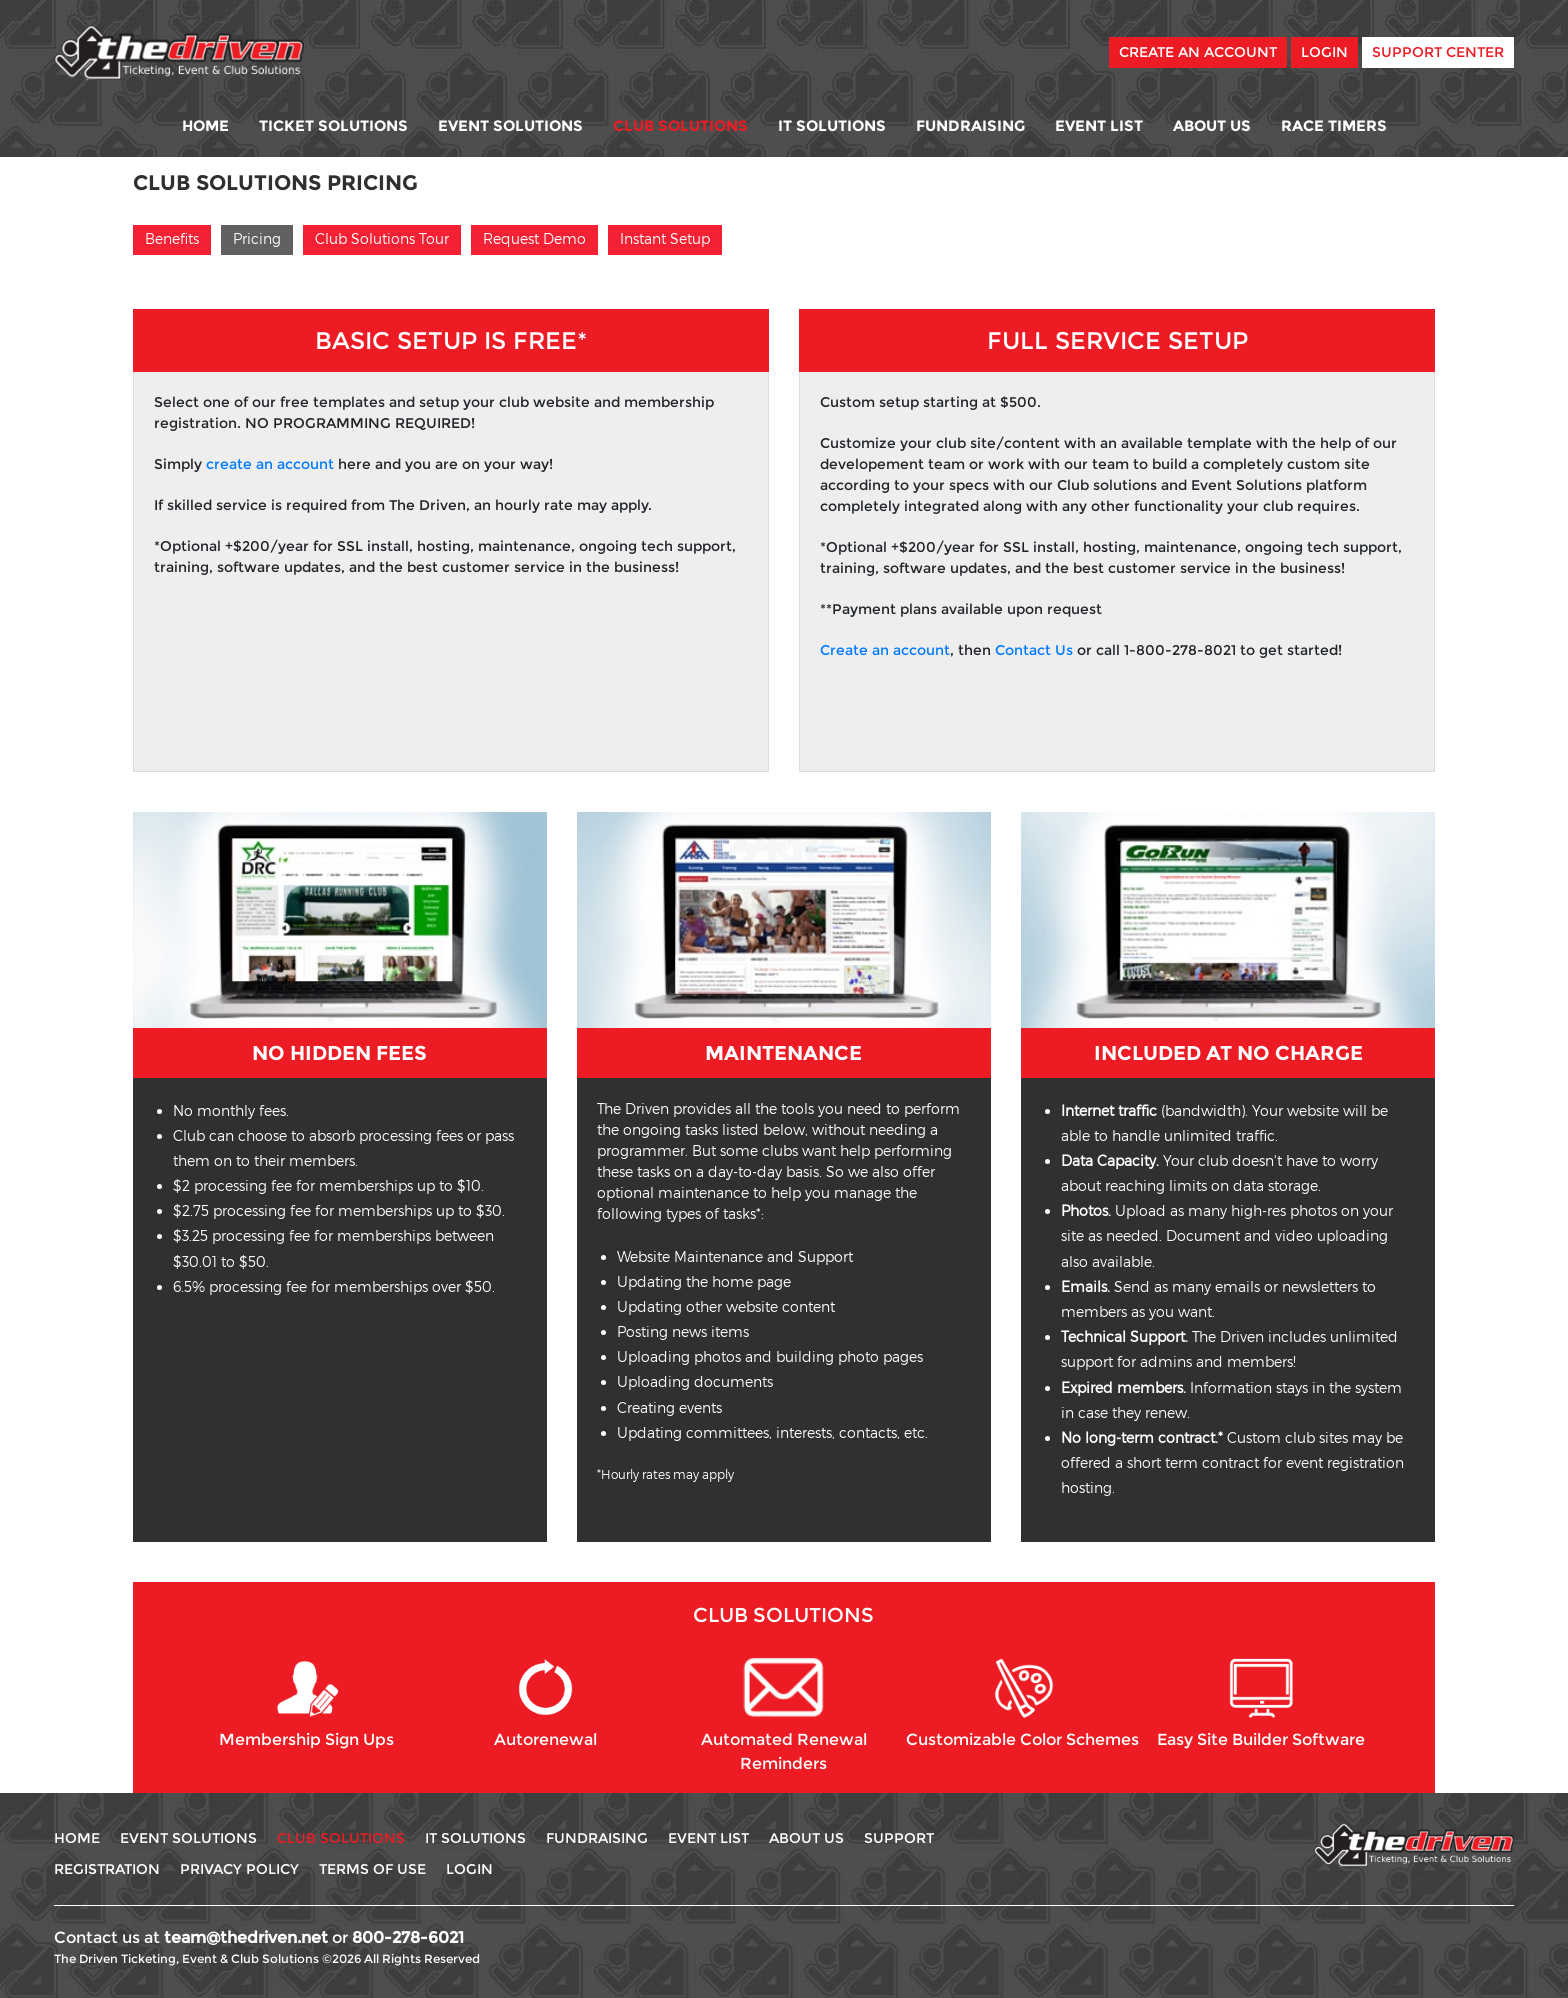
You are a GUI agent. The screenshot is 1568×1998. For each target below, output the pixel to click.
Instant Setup (665, 238)
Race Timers (1334, 125)
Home (205, 125)
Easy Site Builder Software (1261, 1703)
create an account (270, 464)
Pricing (257, 238)
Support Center (1438, 52)
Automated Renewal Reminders (784, 1715)
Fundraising (970, 125)
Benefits (172, 238)
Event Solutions (510, 125)
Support (899, 1838)
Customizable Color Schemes (1022, 1703)
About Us (1212, 125)
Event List (1099, 125)
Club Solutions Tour (382, 238)
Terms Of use (372, 1869)
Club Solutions (680, 125)
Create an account (885, 650)
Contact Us (1034, 650)
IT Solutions (832, 125)
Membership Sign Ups (306, 1703)
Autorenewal (545, 1703)
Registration (107, 1869)
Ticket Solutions (333, 125)
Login (1324, 52)
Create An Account (1198, 52)
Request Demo (534, 238)
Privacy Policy (239, 1869)
